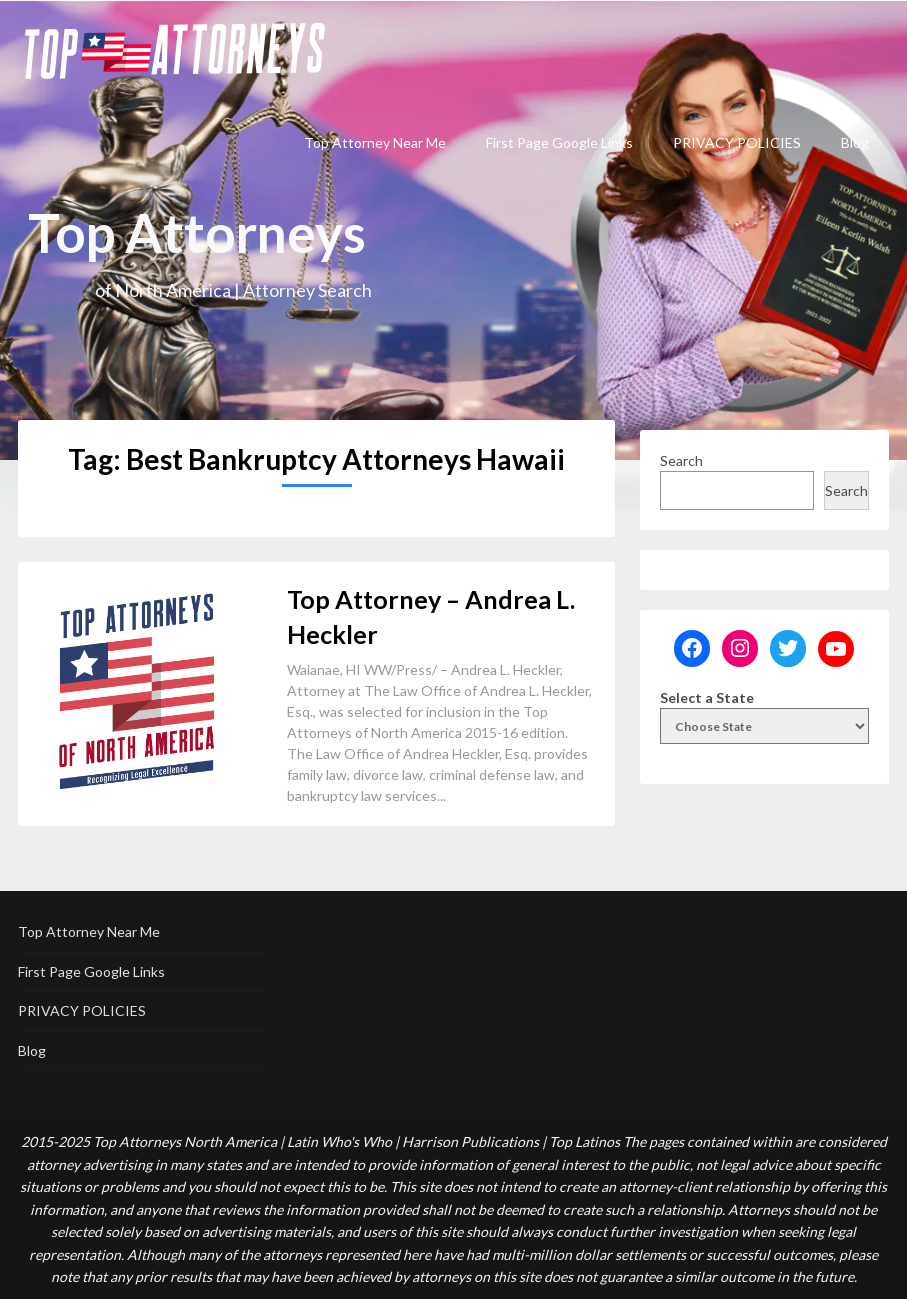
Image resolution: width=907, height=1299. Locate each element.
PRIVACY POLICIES (737, 142)
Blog (855, 142)
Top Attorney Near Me (375, 142)
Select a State (707, 697)
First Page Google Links (559, 142)
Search (681, 460)
